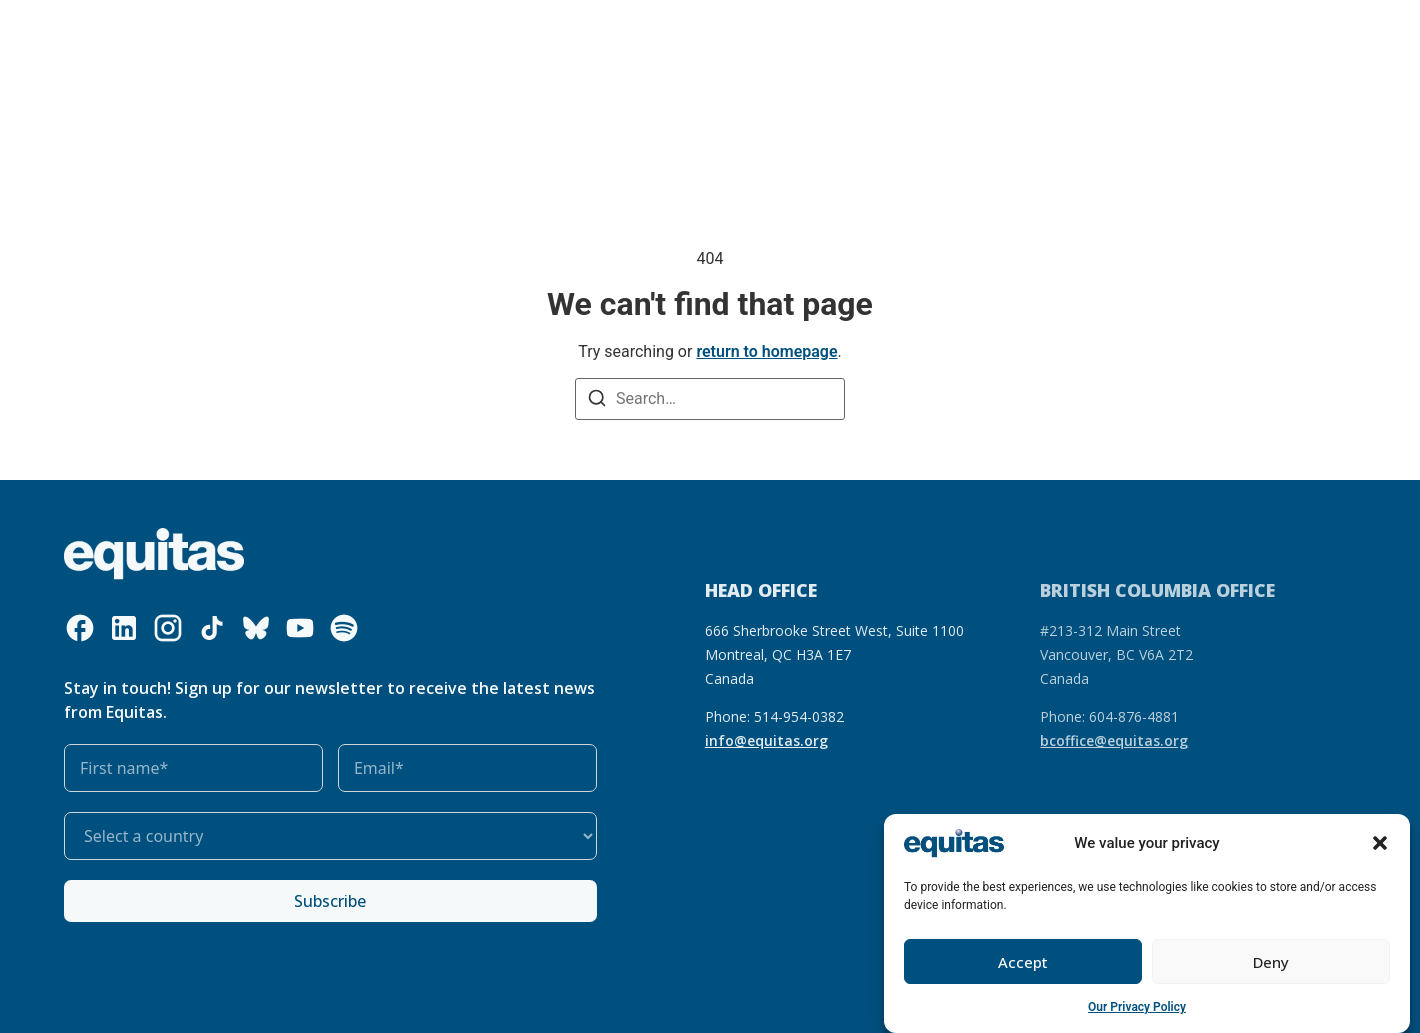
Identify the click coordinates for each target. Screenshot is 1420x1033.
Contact (1154, 33)
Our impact (607, 33)
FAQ (1095, 33)
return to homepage (766, 351)
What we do (378, 34)
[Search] (597, 400)
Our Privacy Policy (1137, 1008)
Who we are (252, 34)
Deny (1271, 962)
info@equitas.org (766, 740)
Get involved (721, 34)
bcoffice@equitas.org (1114, 740)
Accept (1023, 962)
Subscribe (330, 901)
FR (1057, 33)
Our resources (500, 33)
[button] (1380, 844)
